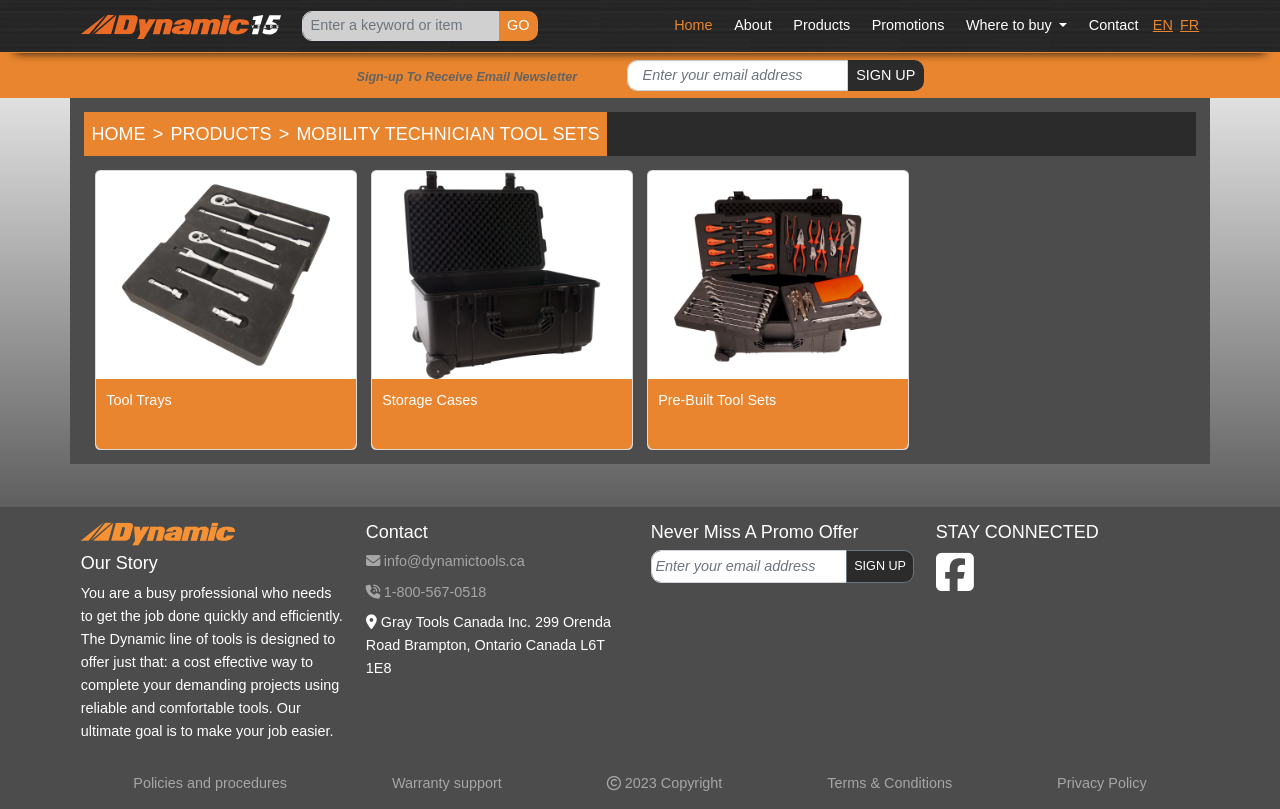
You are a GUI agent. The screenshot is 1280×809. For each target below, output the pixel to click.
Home (693, 25)
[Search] (400, 26)
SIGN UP (885, 75)
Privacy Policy (1102, 783)
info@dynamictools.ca (445, 561)
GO (518, 25)
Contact (1114, 25)
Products (821, 25)
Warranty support (447, 783)
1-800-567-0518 (426, 592)
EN (1163, 25)
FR (1189, 25)
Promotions (908, 25)
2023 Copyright (665, 783)
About (753, 25)
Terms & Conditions (889, 783)
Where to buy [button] (1011, 25)
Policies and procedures (210, 783)
